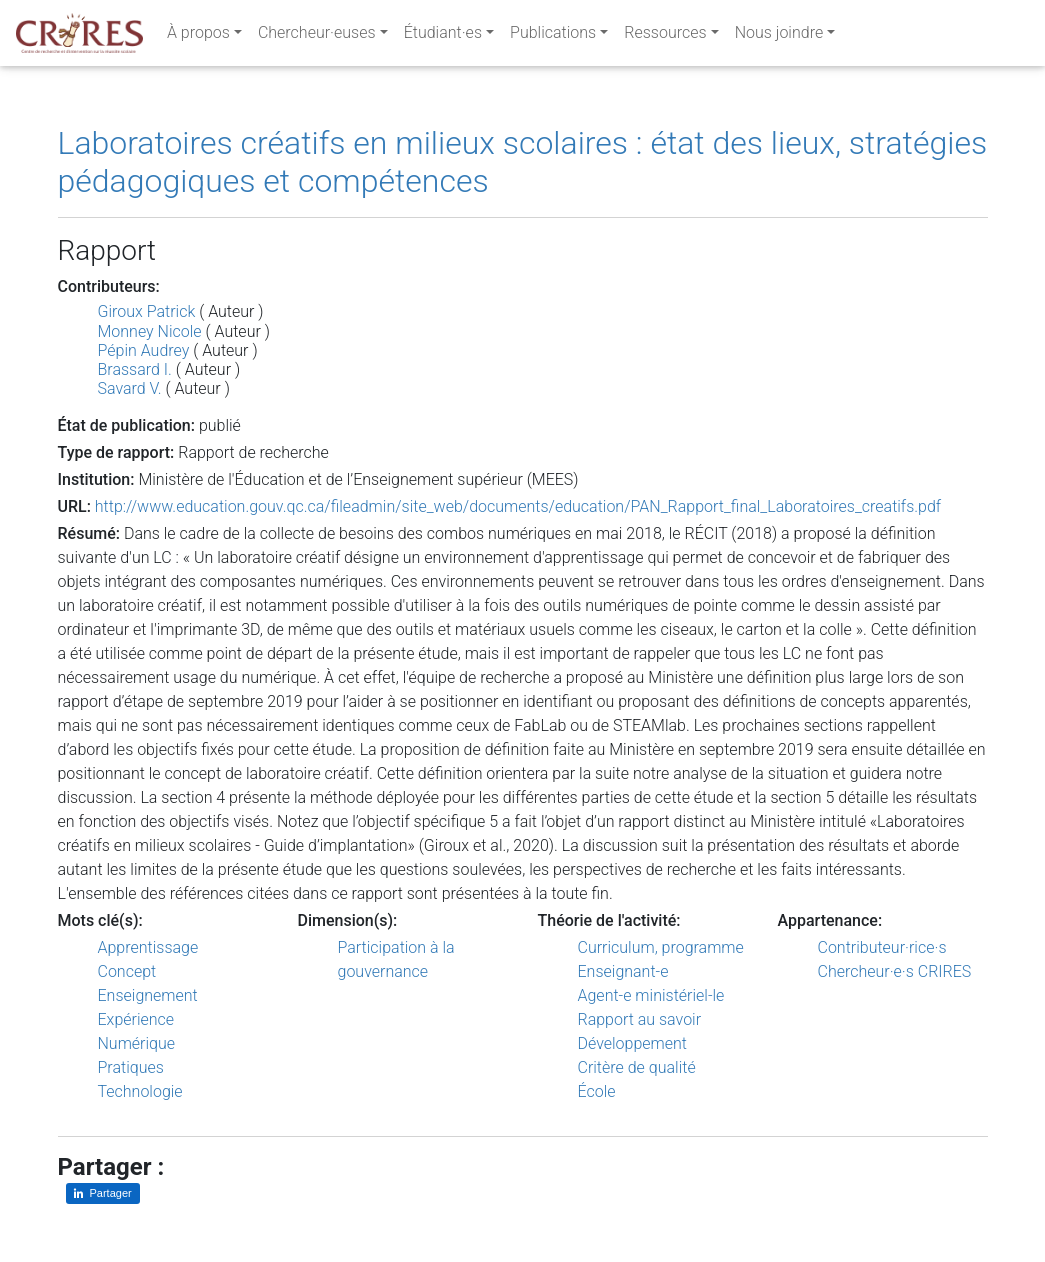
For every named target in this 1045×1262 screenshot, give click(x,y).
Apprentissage (148, 947)
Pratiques (131, 1067)
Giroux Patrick (147, 311)
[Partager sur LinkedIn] (103, 1193)
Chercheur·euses (317, 36)
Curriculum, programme (661, 947)
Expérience (136, 1019)
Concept (127, 971)
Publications (553, 36)
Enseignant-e (623, 971)
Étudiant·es (443, 36)
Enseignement (148, 995)
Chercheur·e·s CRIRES (895, 971)
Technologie (140, 1091)
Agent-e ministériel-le (651, 995)
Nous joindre (779, 36)
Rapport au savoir (640, 1019)
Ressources (665, 36)
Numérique (137, 1043)
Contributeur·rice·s (882, 947)
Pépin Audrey (144, 350)
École (597, 1091)
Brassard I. (135, 369)
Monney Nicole (150, 331)
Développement (633, 1043)
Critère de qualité (637, 1067)
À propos (198, 36)
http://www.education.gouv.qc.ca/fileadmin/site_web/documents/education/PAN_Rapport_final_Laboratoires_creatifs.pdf (518, 506)
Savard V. (130, 388)
